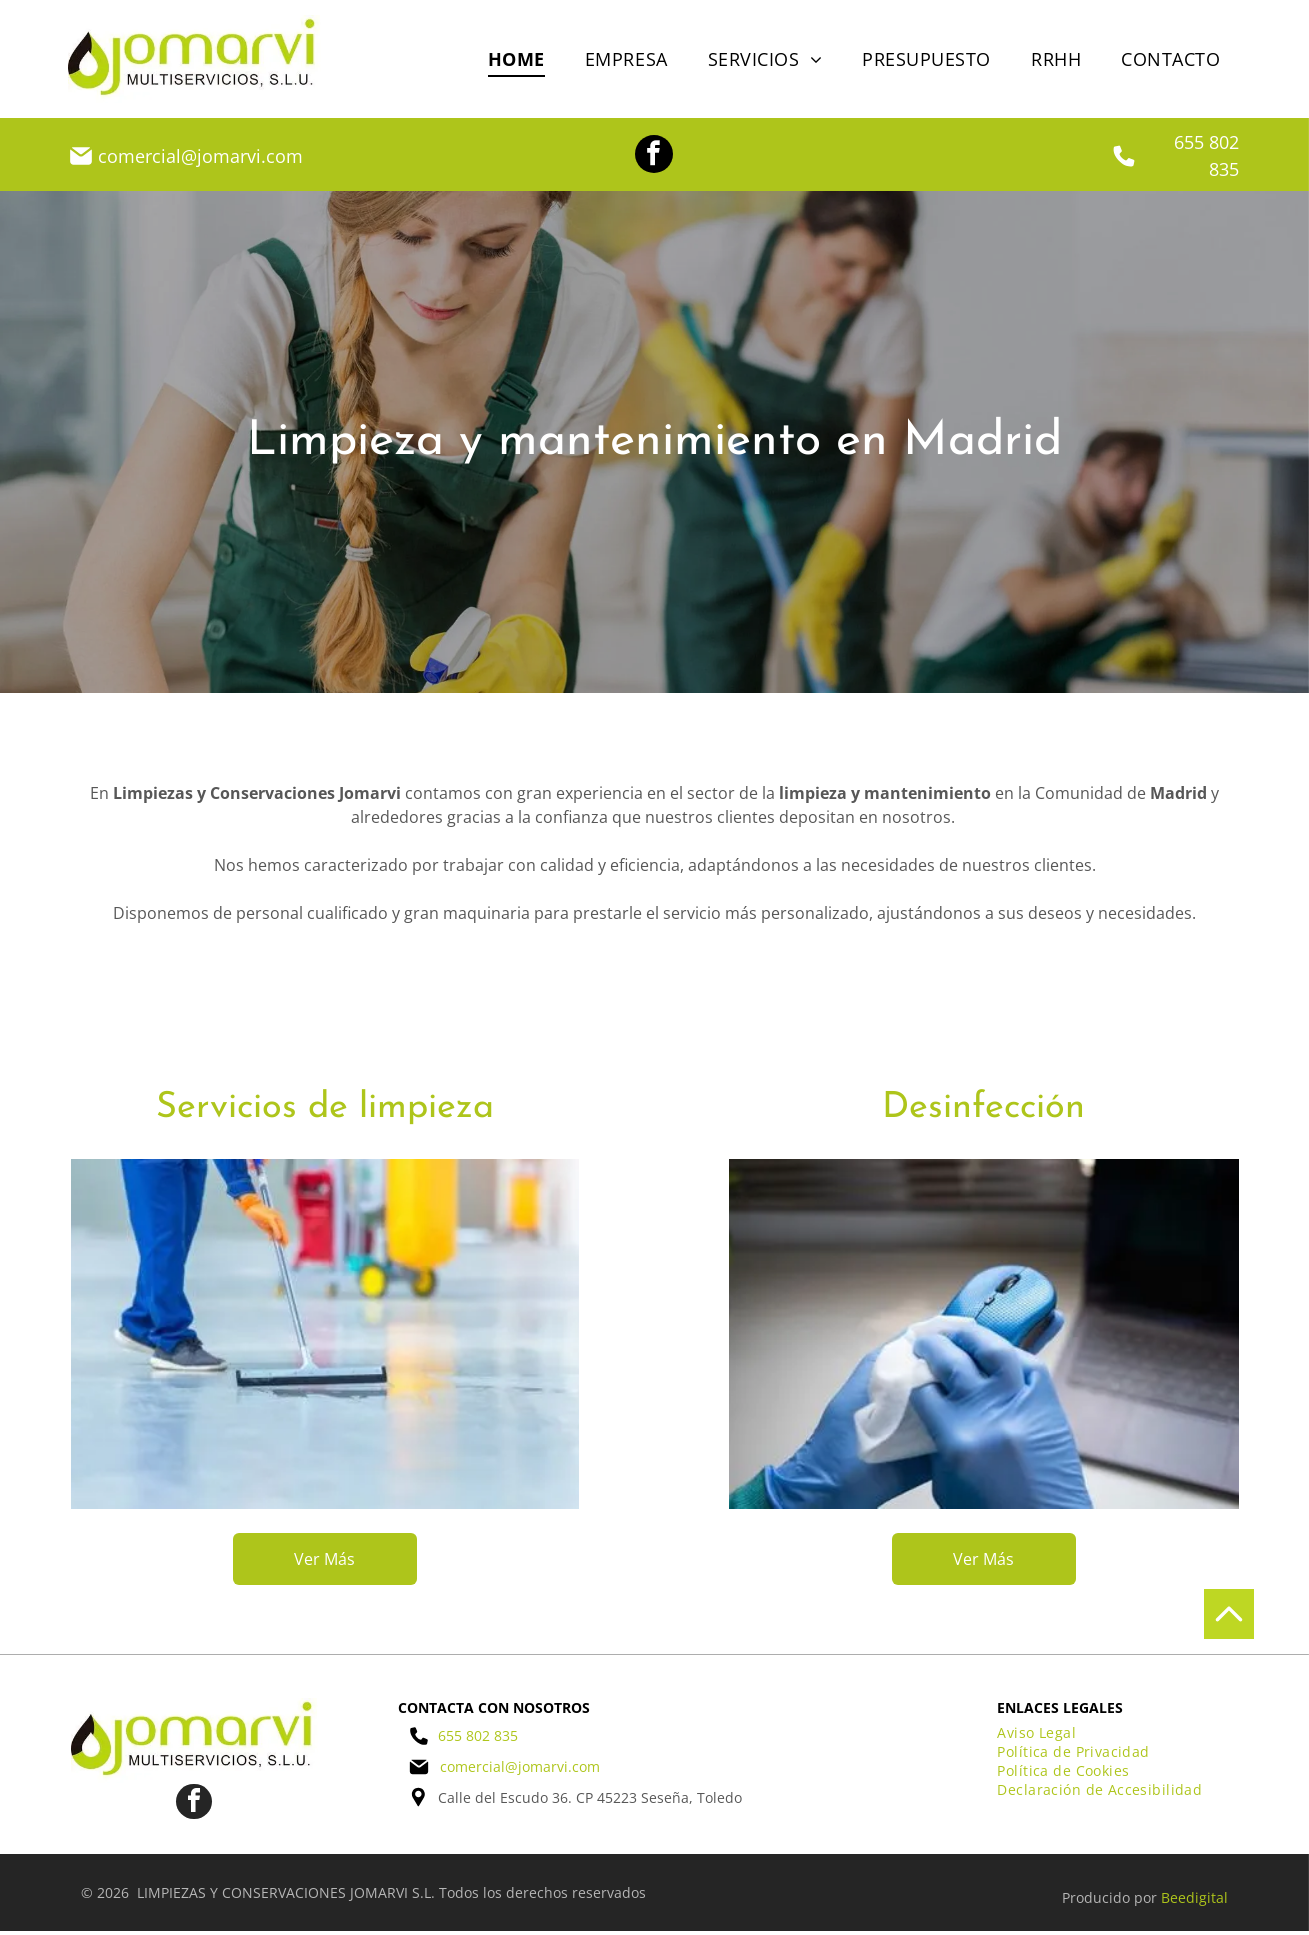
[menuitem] (516, 58)
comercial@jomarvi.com (200, 156)
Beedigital (1194, 1901)
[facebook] (654, 156)
